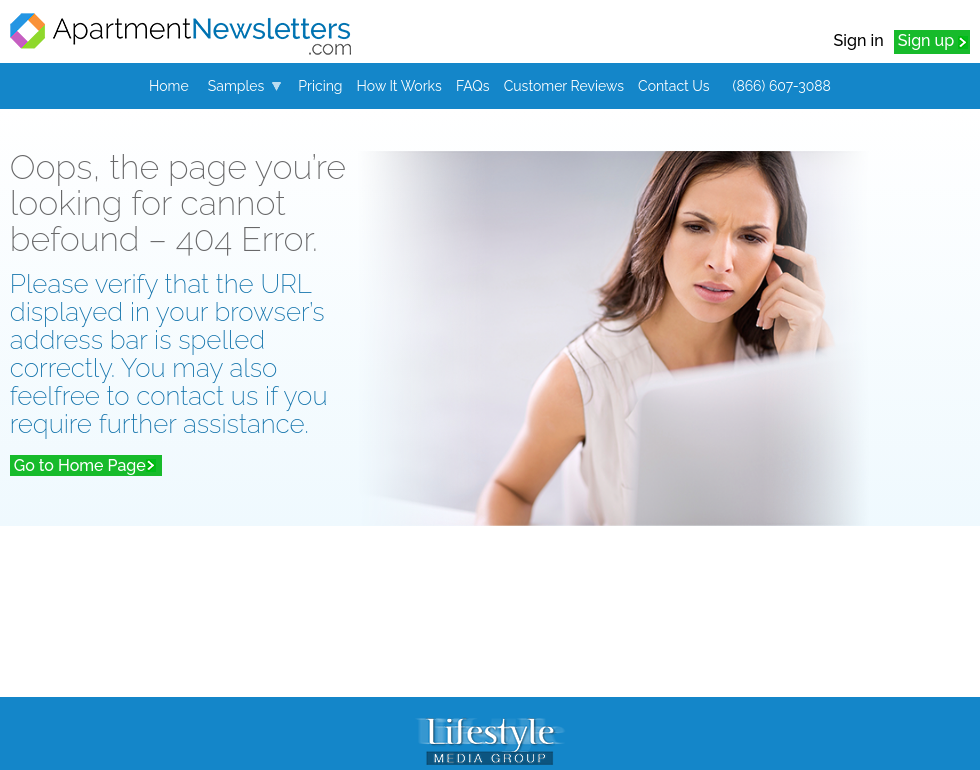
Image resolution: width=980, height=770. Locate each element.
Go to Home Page (80, 465)
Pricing (320, 86)
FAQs (473, 86)
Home (169, 86)
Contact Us (673, 86)
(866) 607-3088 (782, 86)
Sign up (926, 40)
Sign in (859, 40)
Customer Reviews (564, 86)
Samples (236, 86)
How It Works (399, 86)
